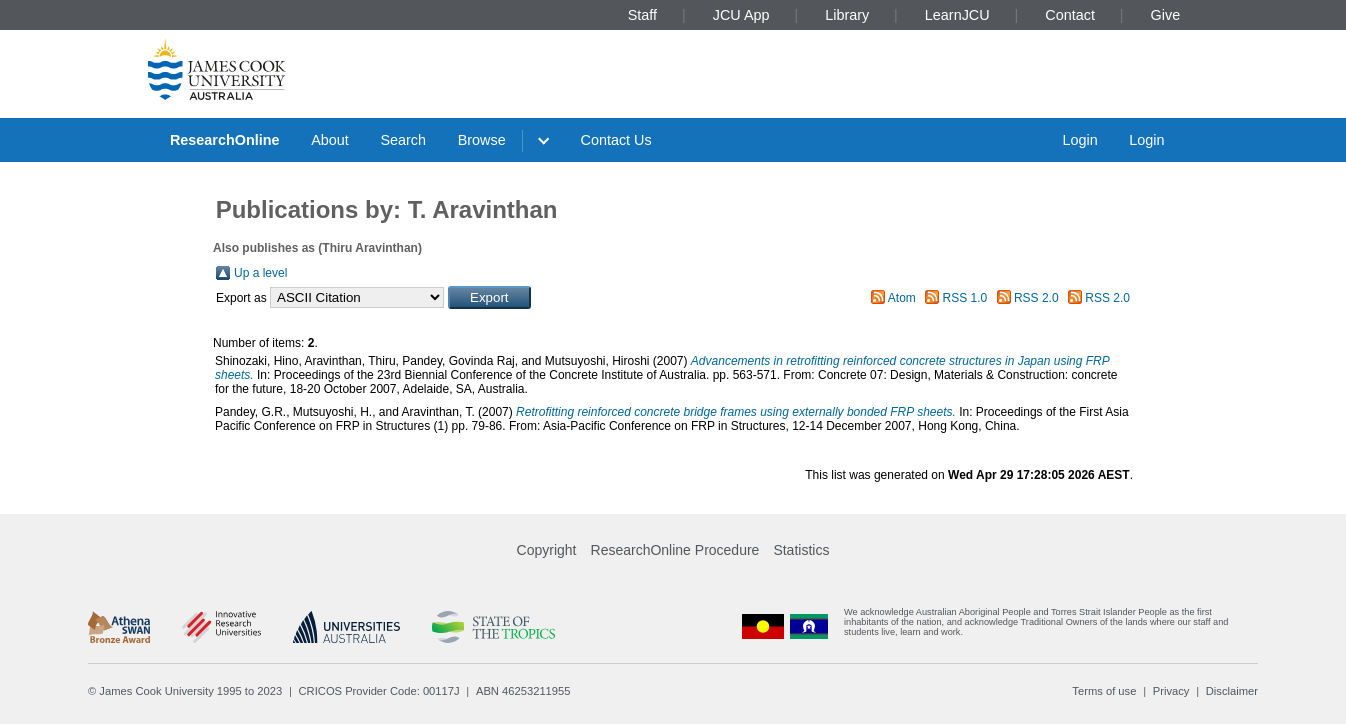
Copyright (547, 550)
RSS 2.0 (1036, 298)
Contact (1070, 15)
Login (1079, 140)
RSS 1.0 (965, 298)
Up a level (260, 273)
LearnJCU (957, 15)
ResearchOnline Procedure (675, 550)
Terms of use (1104, 691)
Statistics (801, 550)
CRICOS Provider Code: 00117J (379, 691)
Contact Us (616, 140)
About (330, 140)
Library (847, 15)
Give (1166, 15)
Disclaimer (1232, 691)
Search (403, 140)
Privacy (1171, 691)
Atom (902, 298)
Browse (482, 140)
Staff (642, 15)
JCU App (741, 15)
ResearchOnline (225, 140)
